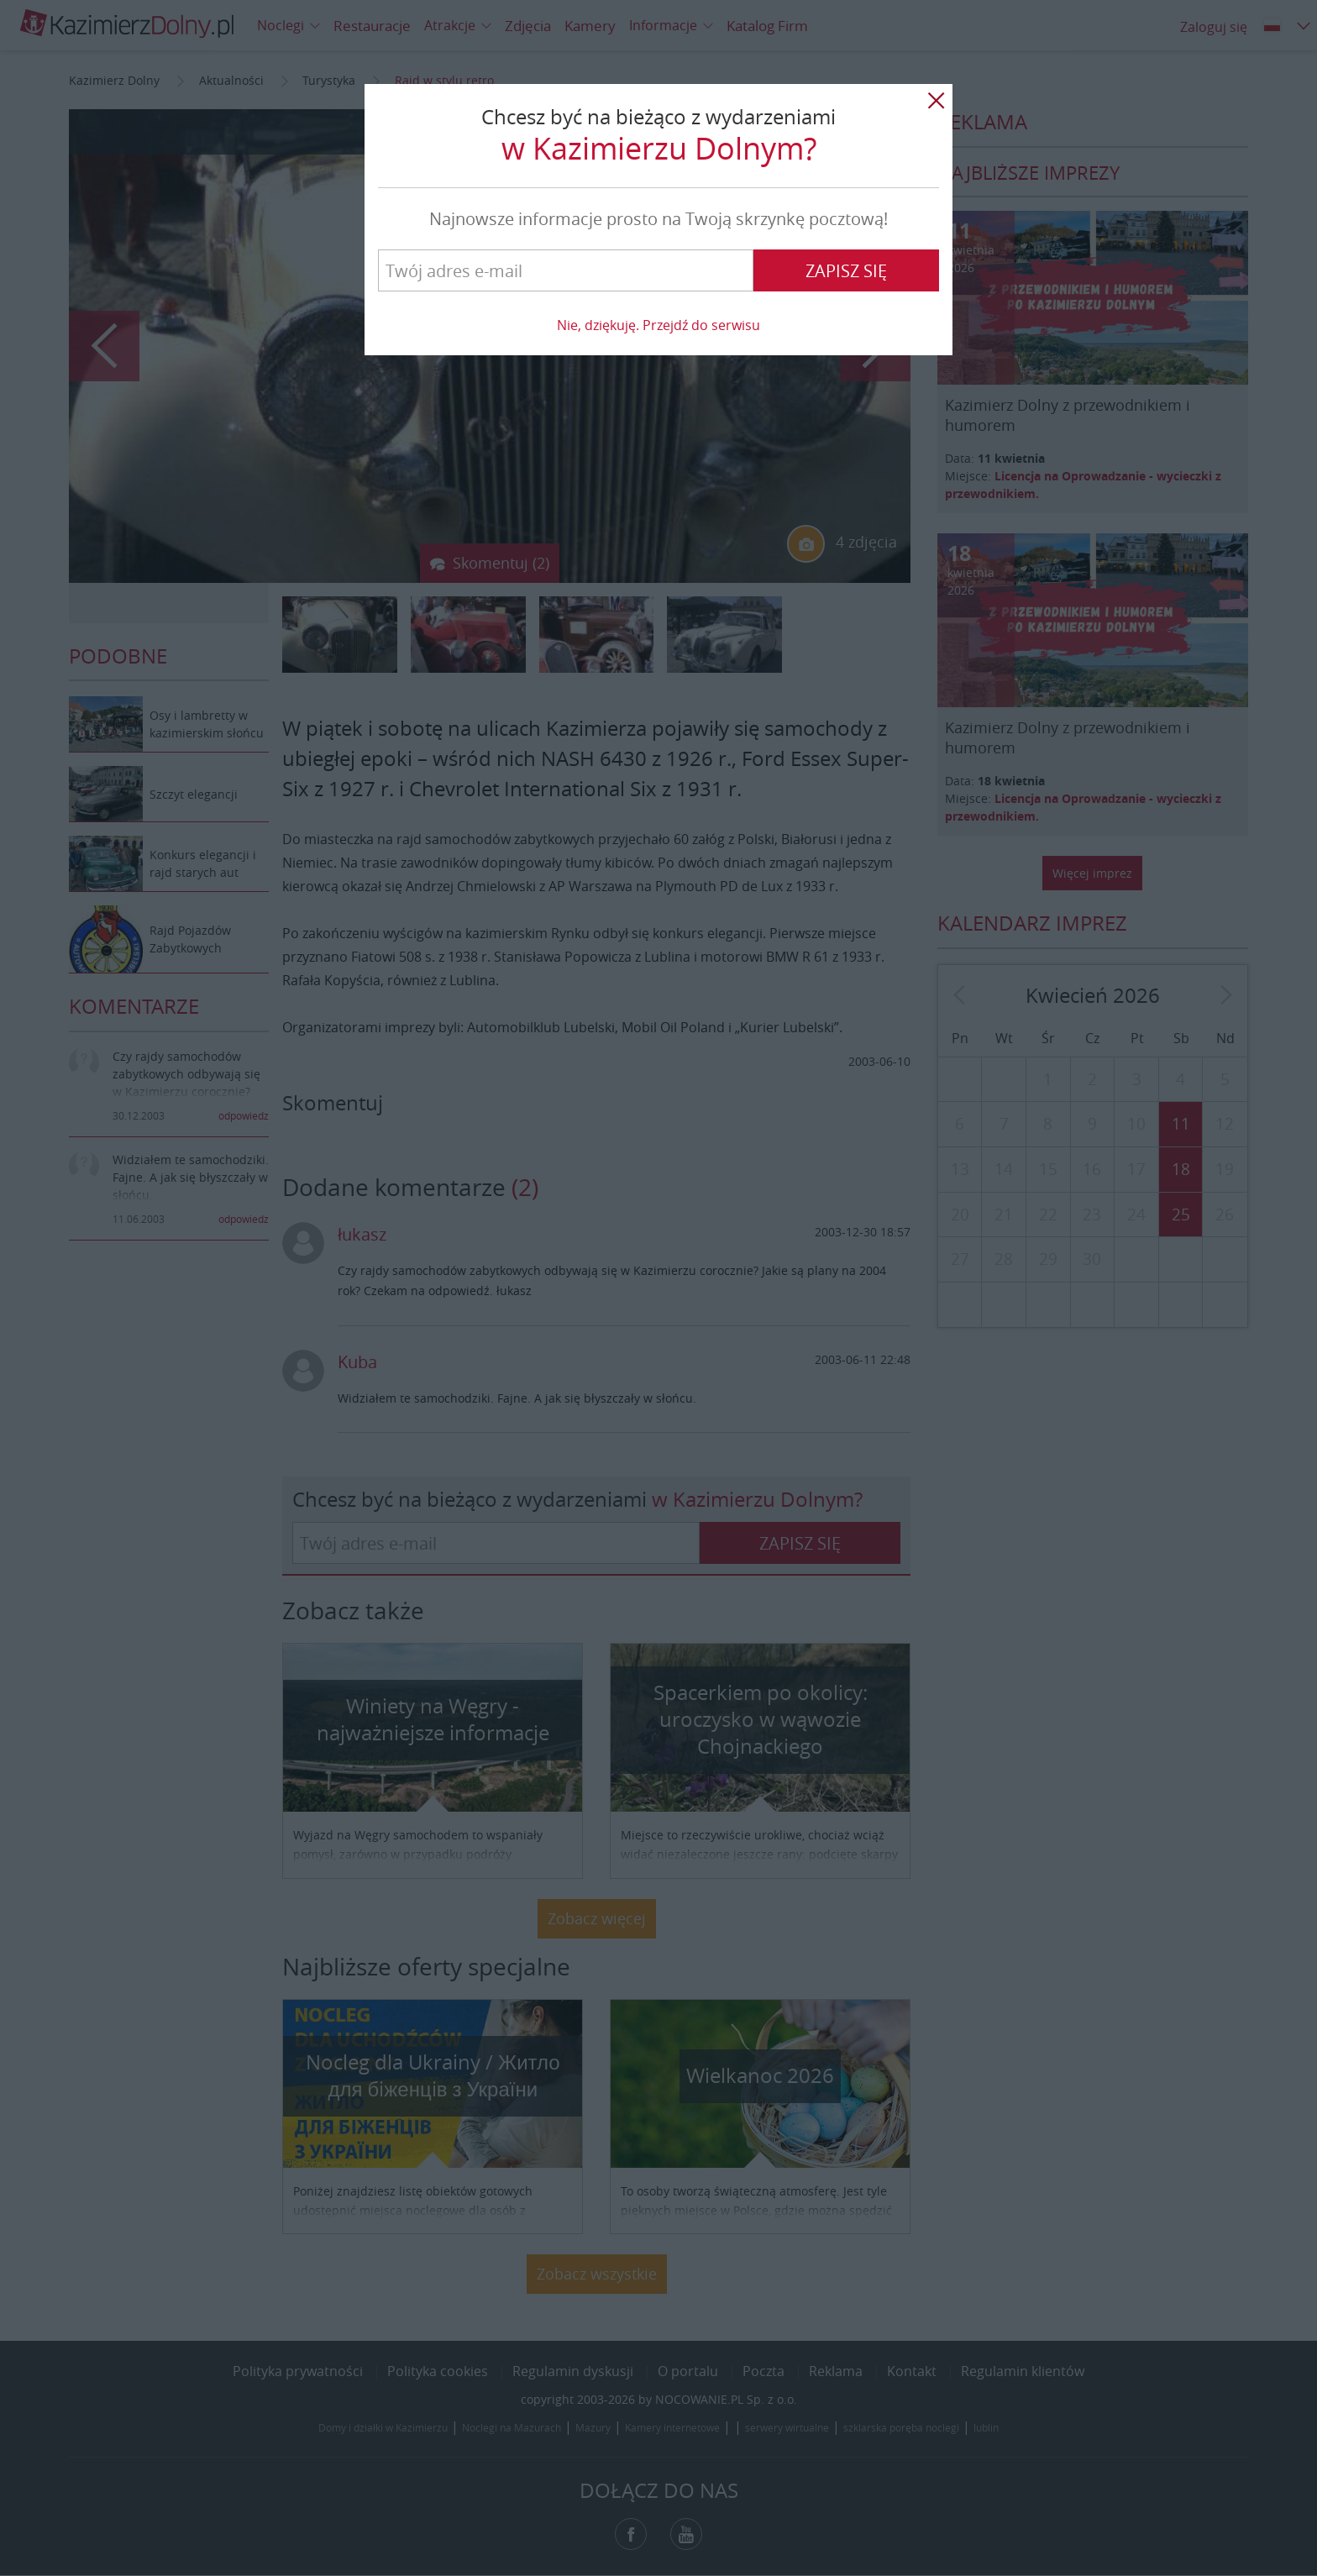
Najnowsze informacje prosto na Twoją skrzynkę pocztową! (658, 218)
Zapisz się (846, 271)
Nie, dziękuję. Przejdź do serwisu (658, 325)
